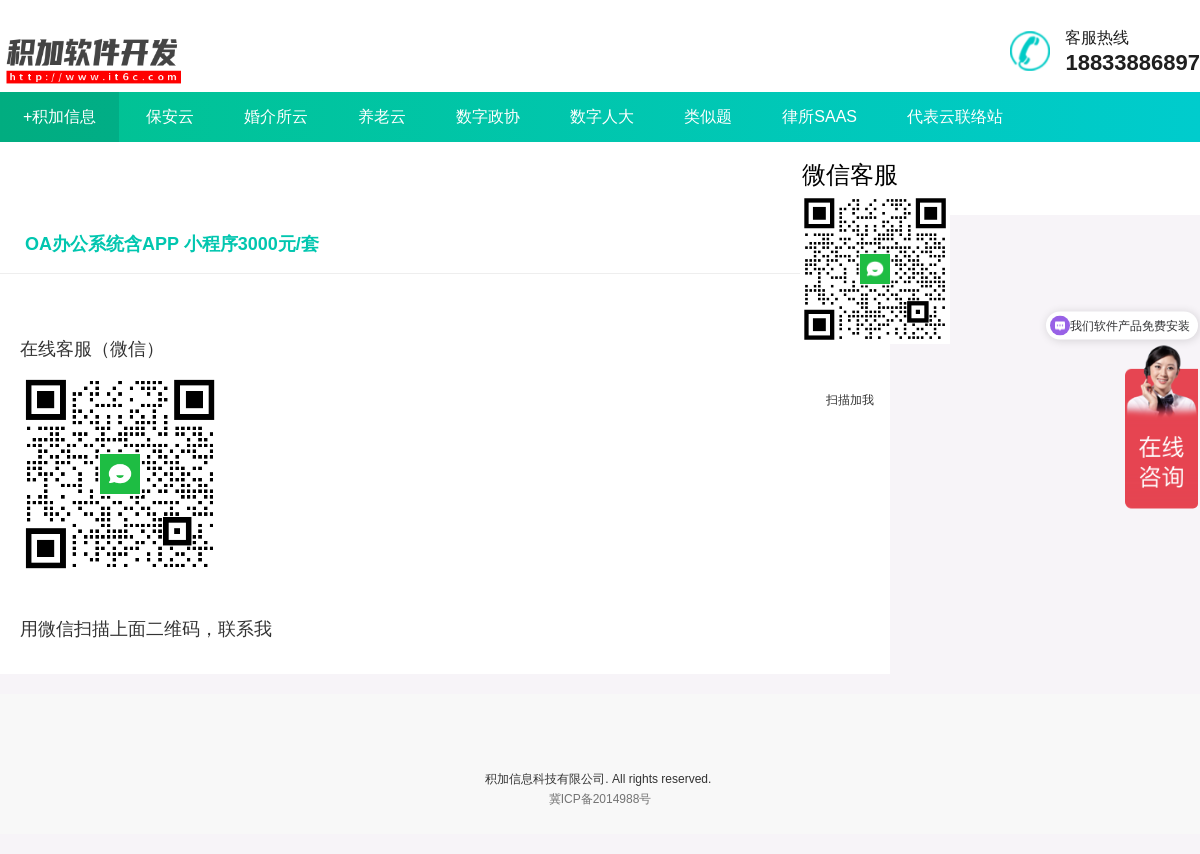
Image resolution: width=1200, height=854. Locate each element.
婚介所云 (276, 116)
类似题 (708, 116)
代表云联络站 (955, 116)
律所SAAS (819, 116)
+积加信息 (59, 116)
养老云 (382, 116)
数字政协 (488, 116)
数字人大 (602, 116)
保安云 (170, 116)
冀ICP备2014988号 (600, 799)
